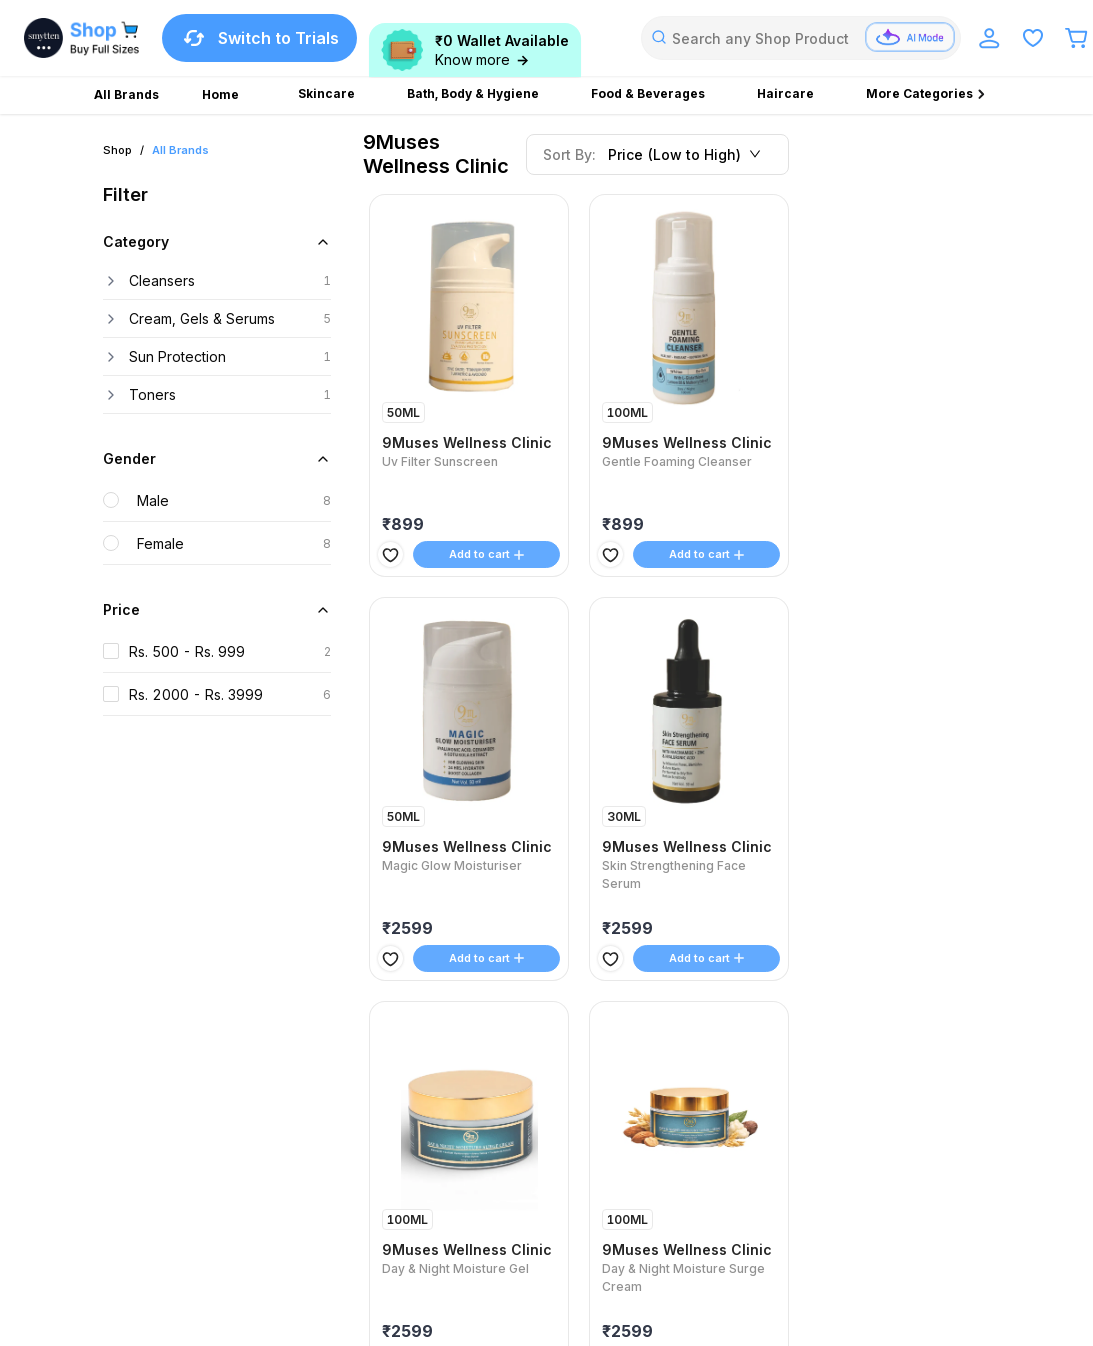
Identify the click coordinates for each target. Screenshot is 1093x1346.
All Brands (180, 150)
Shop (117, 150)
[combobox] (801, 38)
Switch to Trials (259, 38)
